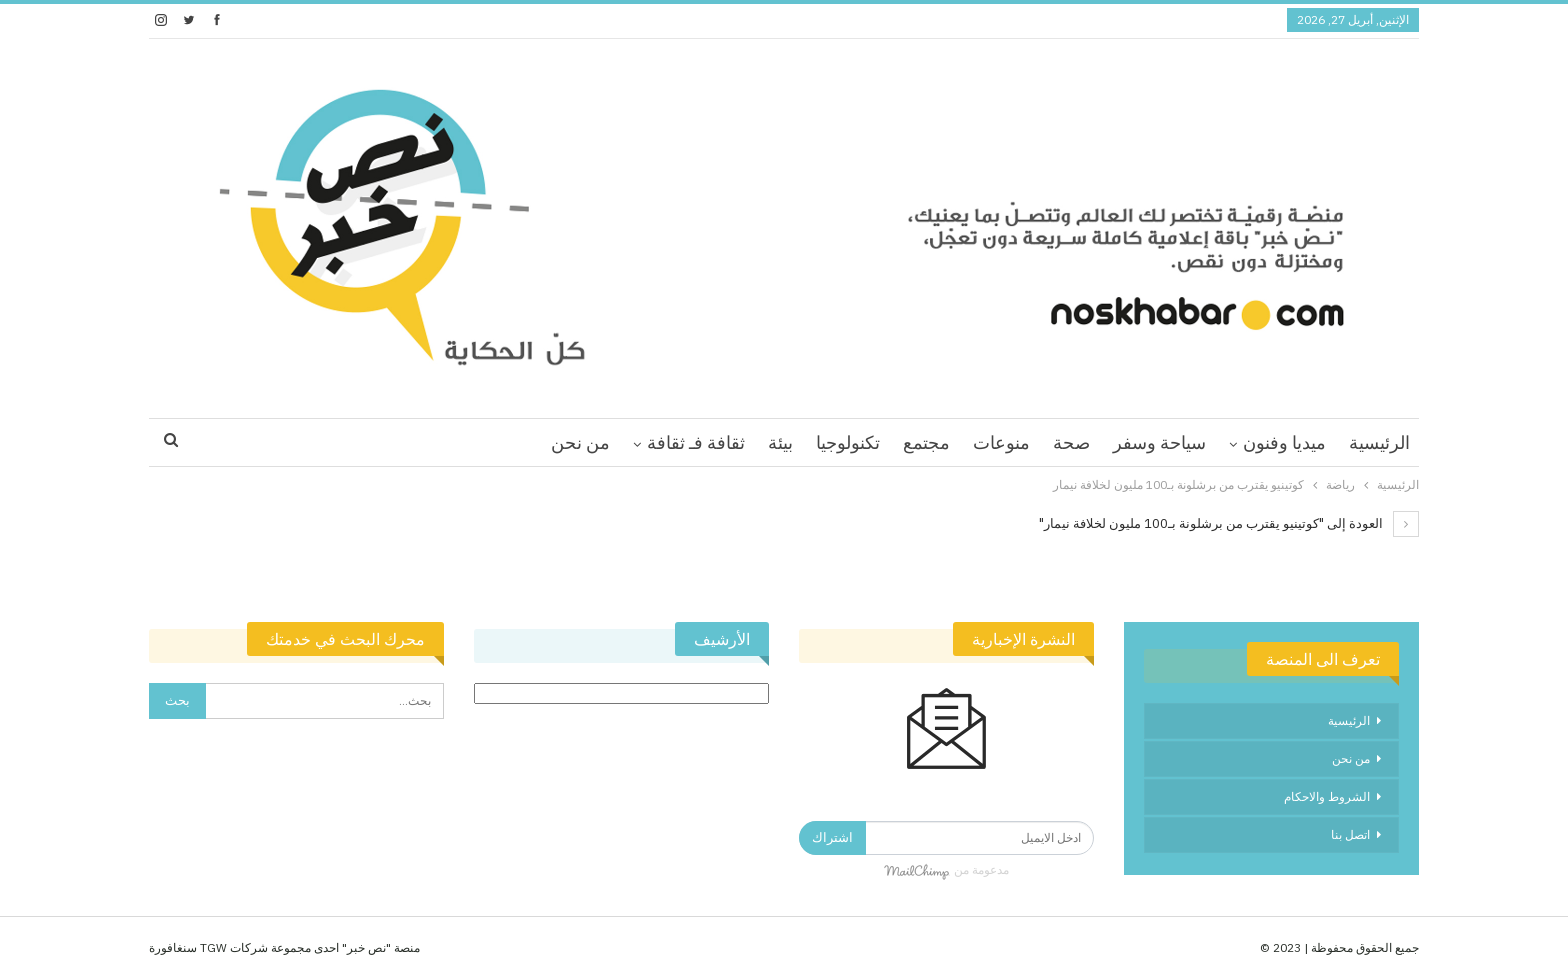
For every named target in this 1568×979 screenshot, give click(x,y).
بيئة (780, 442)
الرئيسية (1379, 442)
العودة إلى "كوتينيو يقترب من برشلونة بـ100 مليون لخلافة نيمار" (1229, 523)
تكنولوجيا (848, 442)
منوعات (1001, 442)
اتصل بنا (1350, 834)
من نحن (580, 442)
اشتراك (832, 837)
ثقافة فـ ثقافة (696, 442)
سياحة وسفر (1159, 442)
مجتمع (926, 442)
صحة (1071, 442)
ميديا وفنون (1284, 442)
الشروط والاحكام (1327, 796)
